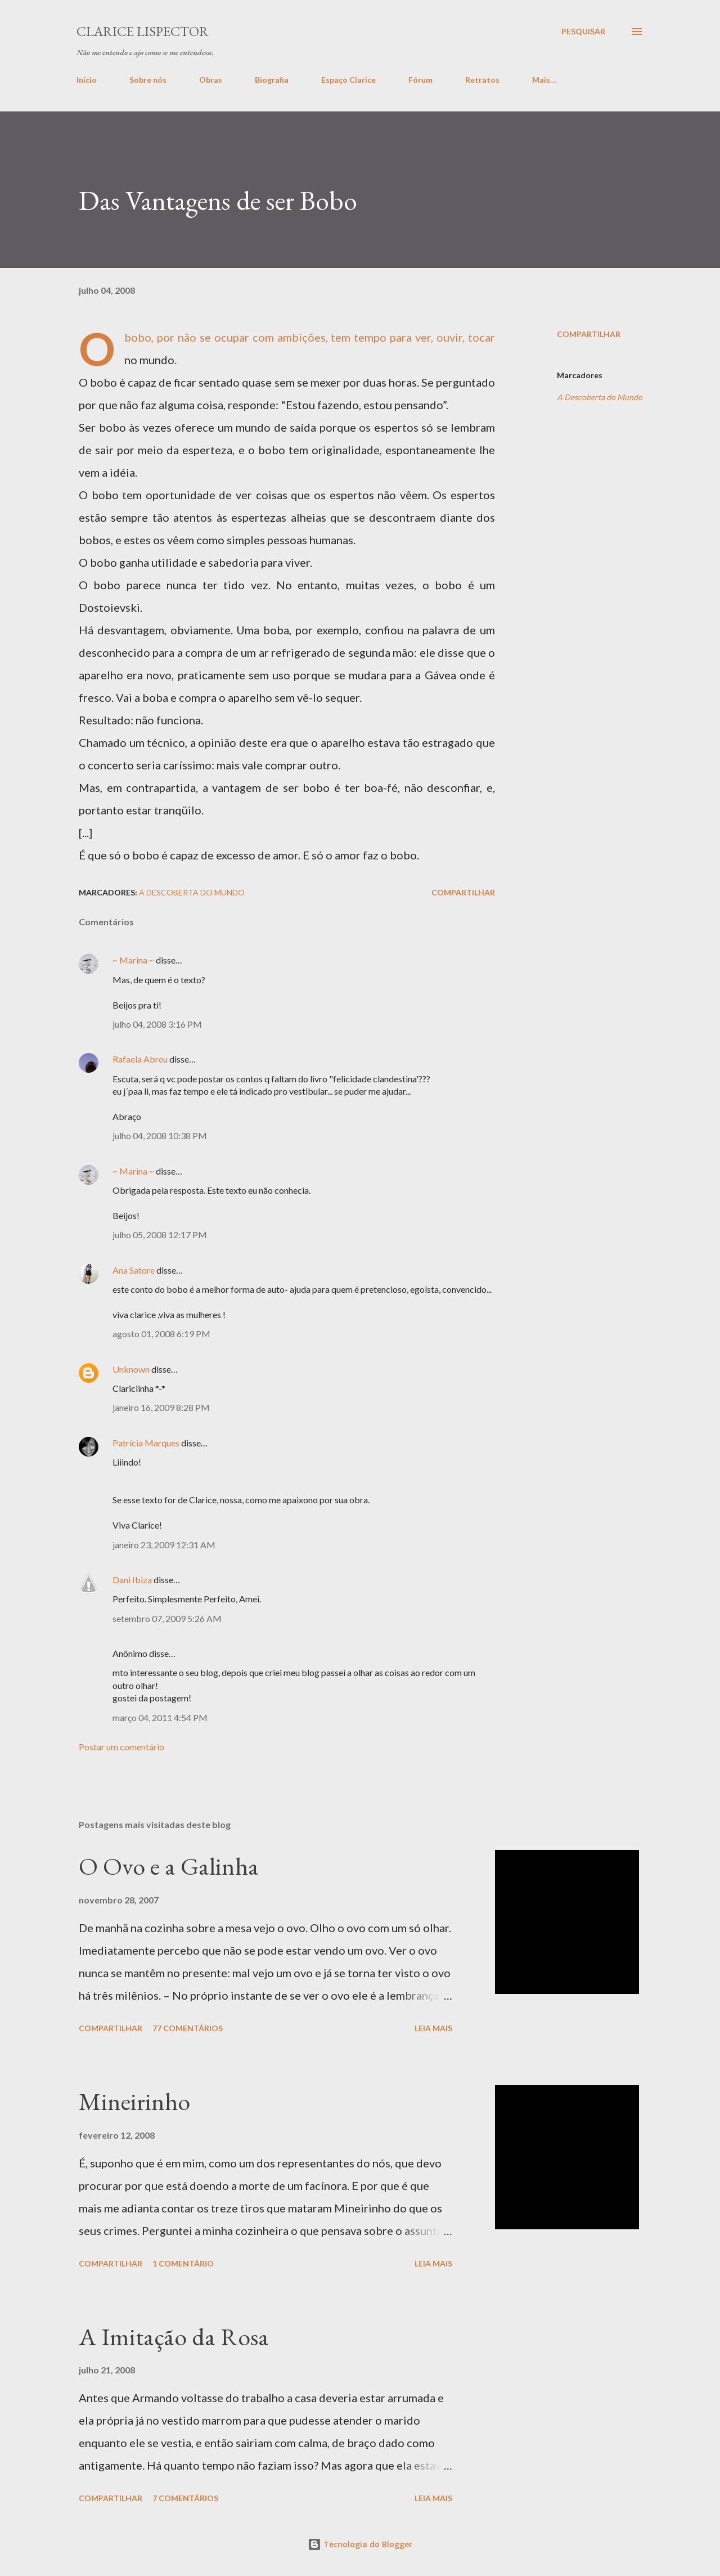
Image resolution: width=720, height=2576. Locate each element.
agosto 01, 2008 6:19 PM (161, 1333)
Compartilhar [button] (588, 334)
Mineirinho (134, 2101)
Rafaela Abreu (140, 1059)
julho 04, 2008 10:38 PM (159, 1135)
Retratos (482, 79)
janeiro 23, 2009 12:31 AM (163, 1544)
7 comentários (185, 2498)
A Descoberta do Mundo (599, 397)
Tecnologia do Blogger (360, 2544)
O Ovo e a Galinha (169, 1866)
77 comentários (187, 2028)
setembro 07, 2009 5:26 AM (167, 1618)
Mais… (544, 79)
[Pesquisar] (583, 31)
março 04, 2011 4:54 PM (160, 1717)
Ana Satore (133, 1270)
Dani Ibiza (132, 1579)
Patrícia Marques (145, 1442)
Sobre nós (147, 79)
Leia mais (433, 2028)
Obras (210, 79)
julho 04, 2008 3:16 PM (157, 1024)
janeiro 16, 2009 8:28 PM (161, 1407)
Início (86, 79)
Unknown (131, 1369)
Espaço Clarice (348, 79)
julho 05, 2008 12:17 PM (159, 1234)
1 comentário (183, 2263)
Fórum (420, 79)
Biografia (272, 79)
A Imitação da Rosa (174, 2336)
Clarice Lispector (142, 31)
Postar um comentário (121, 1746)
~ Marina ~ (133, 960)
